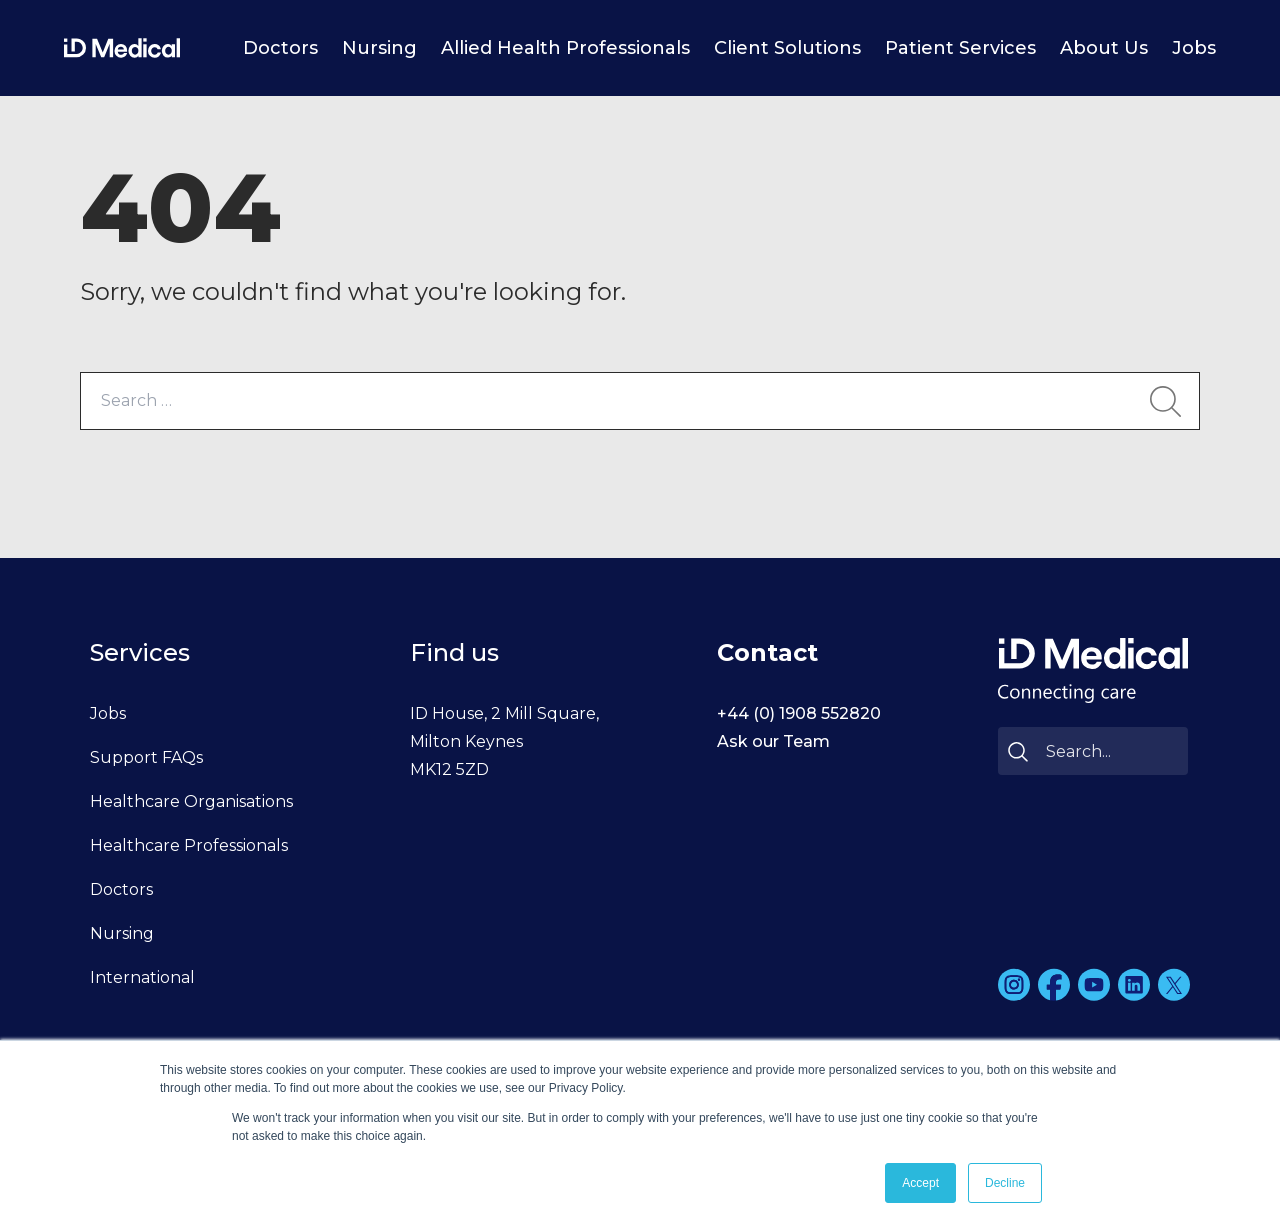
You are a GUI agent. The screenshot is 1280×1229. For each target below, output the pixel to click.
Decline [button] (1005, 1183)
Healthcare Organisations (191, 801)
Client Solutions (787, 48)
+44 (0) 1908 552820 (799, 713)
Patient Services (960, 48)
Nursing (379, 48)
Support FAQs (146, 757)
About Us (1104, 48)
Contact (767, 652)
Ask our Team (773, 741)
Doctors (280, 48)
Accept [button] (920, 1183)
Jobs (1194, 48)
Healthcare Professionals (189, 845)
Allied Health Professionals (565, 48)
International (142, 977)
